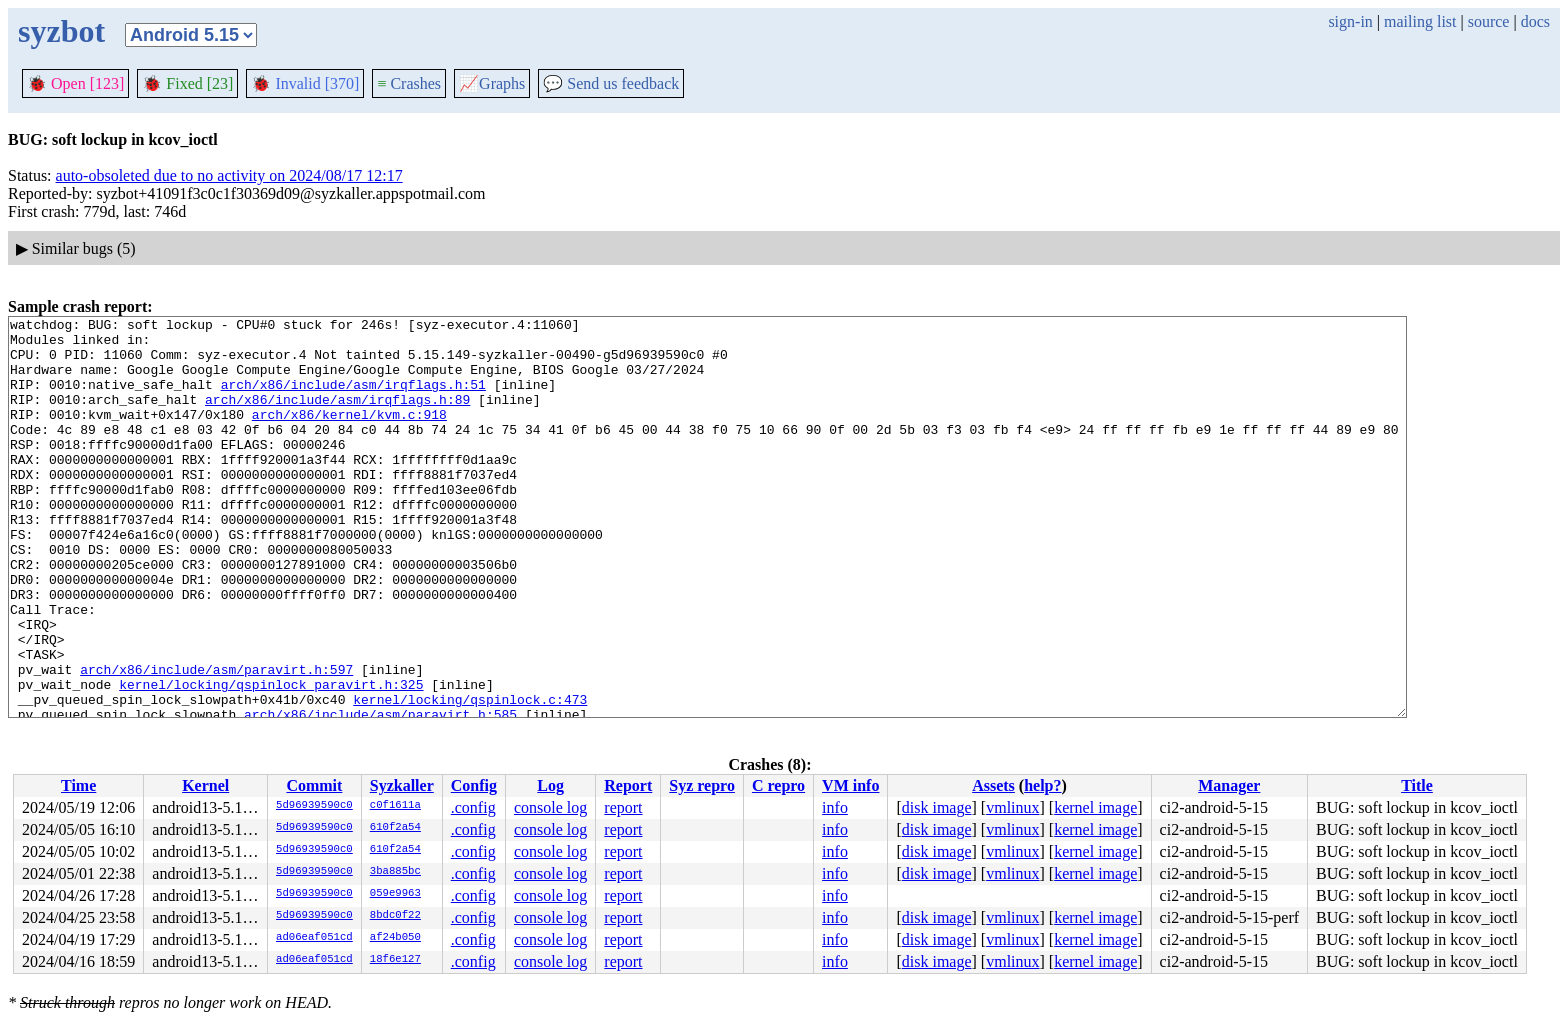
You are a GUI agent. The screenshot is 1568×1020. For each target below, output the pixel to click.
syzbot (61, 31)
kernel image (1095, 807)
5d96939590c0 (314, 806)
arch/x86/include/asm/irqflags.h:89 (337, 417)
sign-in (1350, 21)
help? (1042, 785)
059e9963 (395, 894)
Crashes (409, 83)
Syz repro (702, 785)
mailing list (1420, 21)
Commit (314, 785)
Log (550, 785)
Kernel (205, 785)
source (1489, 21)
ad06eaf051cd (314, 938)
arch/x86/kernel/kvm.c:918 (349, 435)
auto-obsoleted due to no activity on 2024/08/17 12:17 (229, 175)
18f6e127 (395, 960)
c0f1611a (395, 806)
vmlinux (1012, 807)
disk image (937, 807)
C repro (778, 785)
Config (474, 785)
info (835, 807)
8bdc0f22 (395, 916)
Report (628, 785)
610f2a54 (395, 828)
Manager (1229, 785)
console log (550, 807)
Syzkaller (402, 785)
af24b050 (395, 938)
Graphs (492, 83)
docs (1535, 21)
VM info (850, 785)
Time (78, 785)
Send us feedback (611, 83)
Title (1417, 785)
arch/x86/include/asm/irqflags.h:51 (353, 399)
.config (473, 807)
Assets (993, 785)
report (623, 807)
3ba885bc (395, 872)
